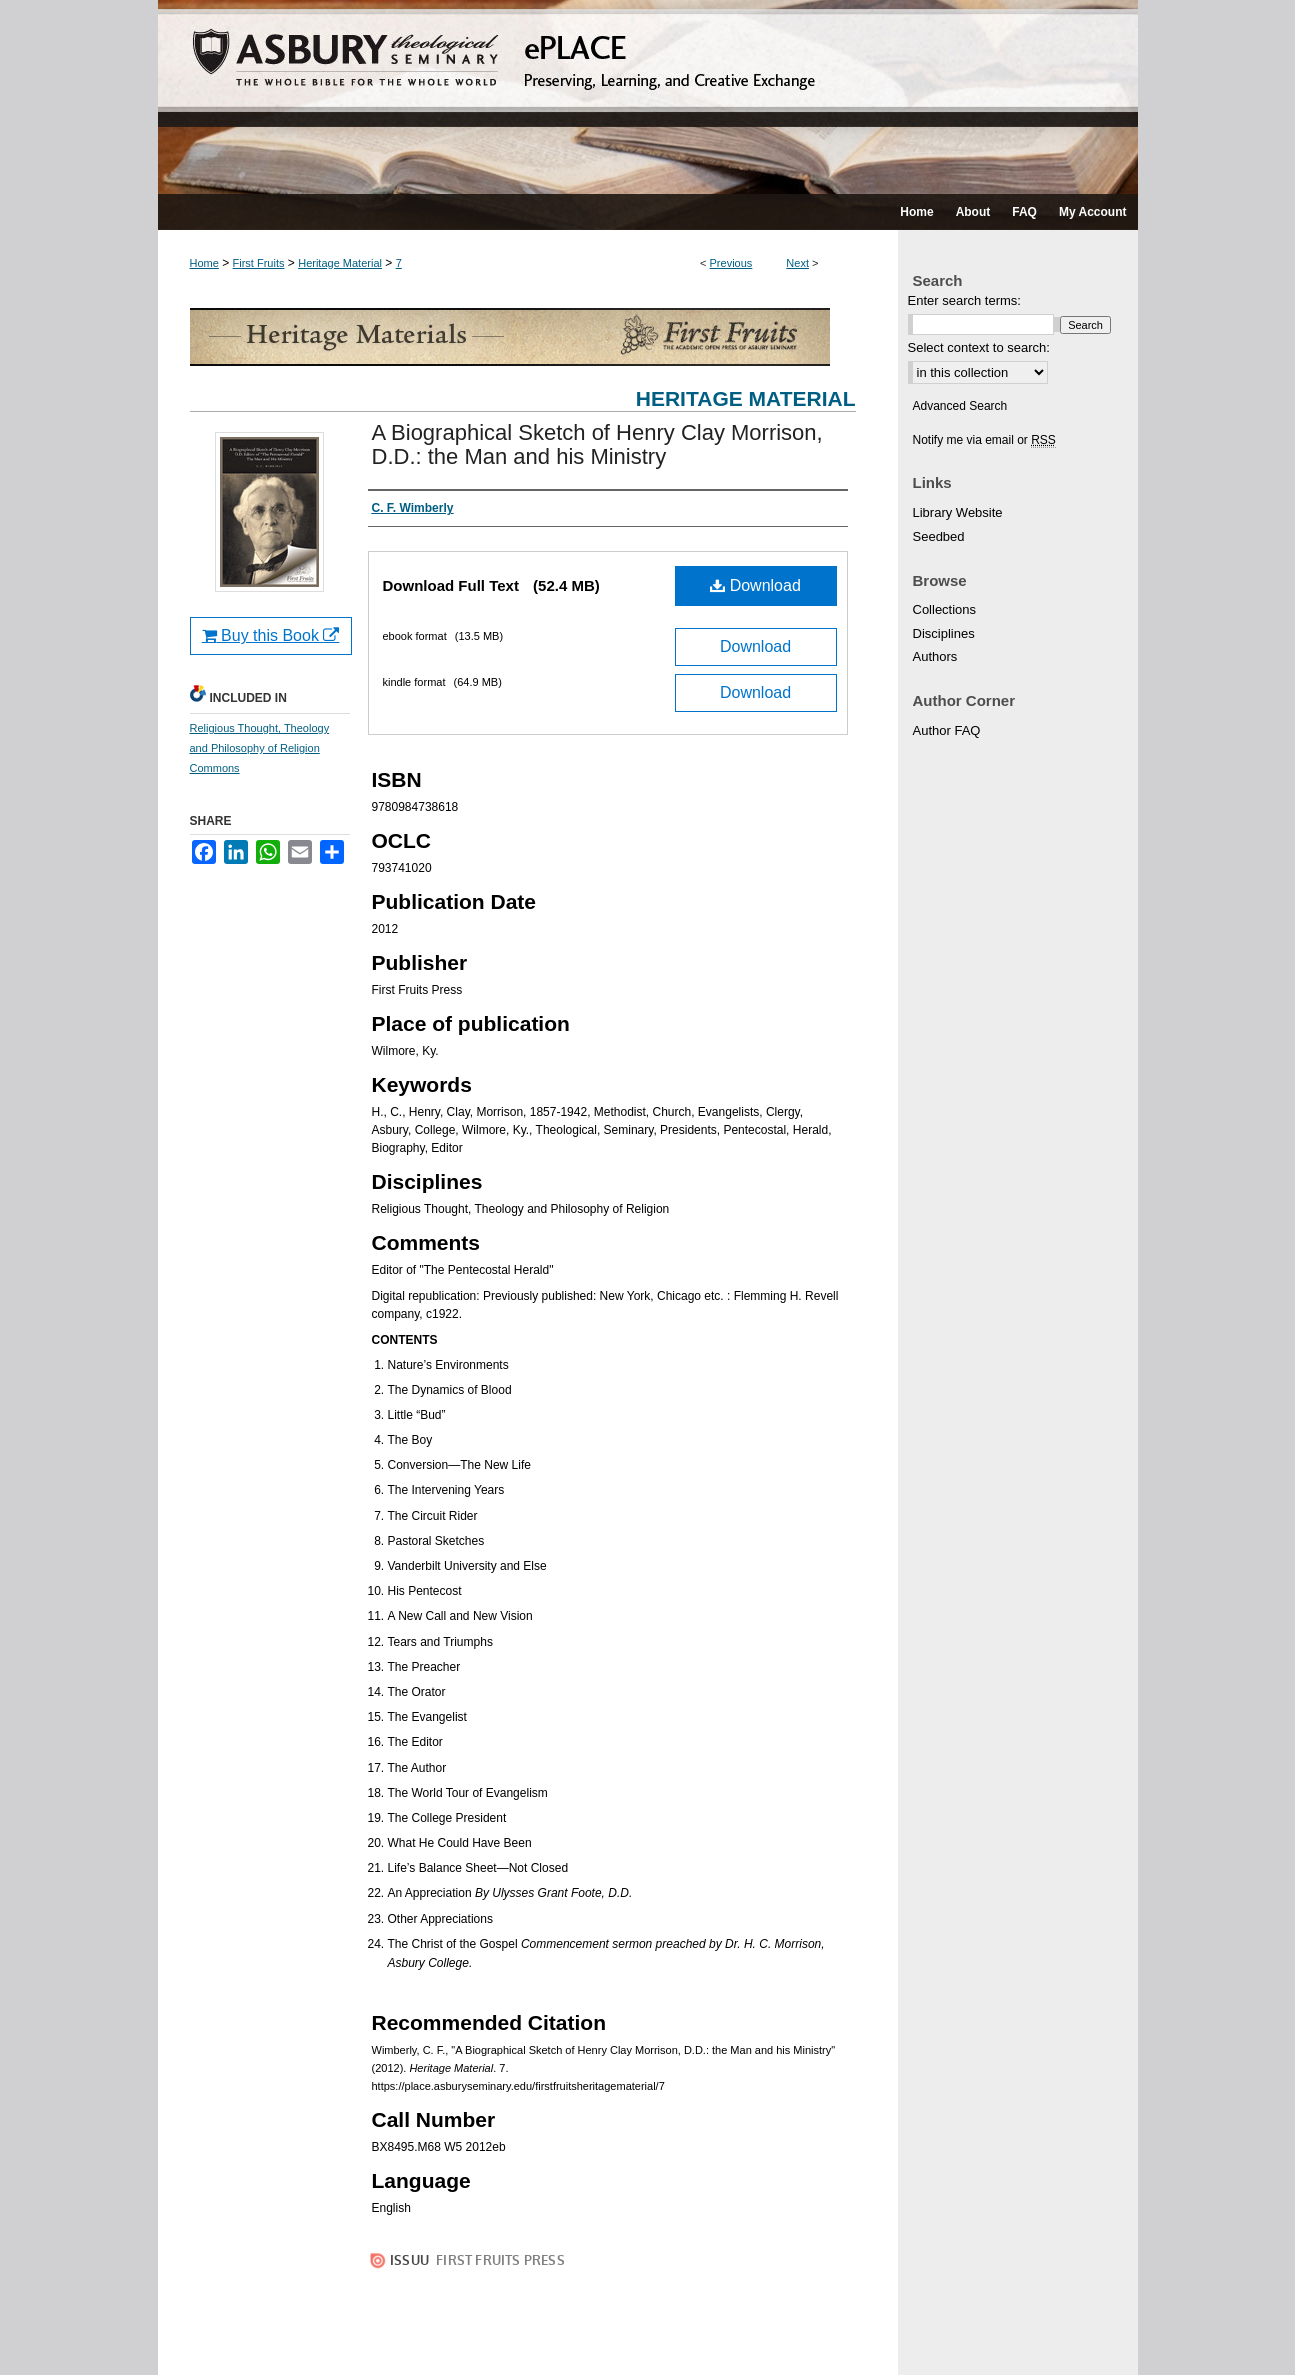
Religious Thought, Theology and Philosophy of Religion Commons (260, 748)
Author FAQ (947, 730)
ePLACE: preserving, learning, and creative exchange (648, 97)
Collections (945, 609)
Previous (731, 263)
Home (204, 263)
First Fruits (259, 263)
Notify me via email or (984, 440)
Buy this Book (271, 635)
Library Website (958, 512)
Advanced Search (960, 406)
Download (755, 585)
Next (797, 263)
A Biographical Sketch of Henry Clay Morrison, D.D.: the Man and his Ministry (597, 444)
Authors (935, 656)
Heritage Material (340, 263)
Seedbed (939, 536)
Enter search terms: (964, 300)
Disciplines (944, 633)
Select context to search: (979, 347)
